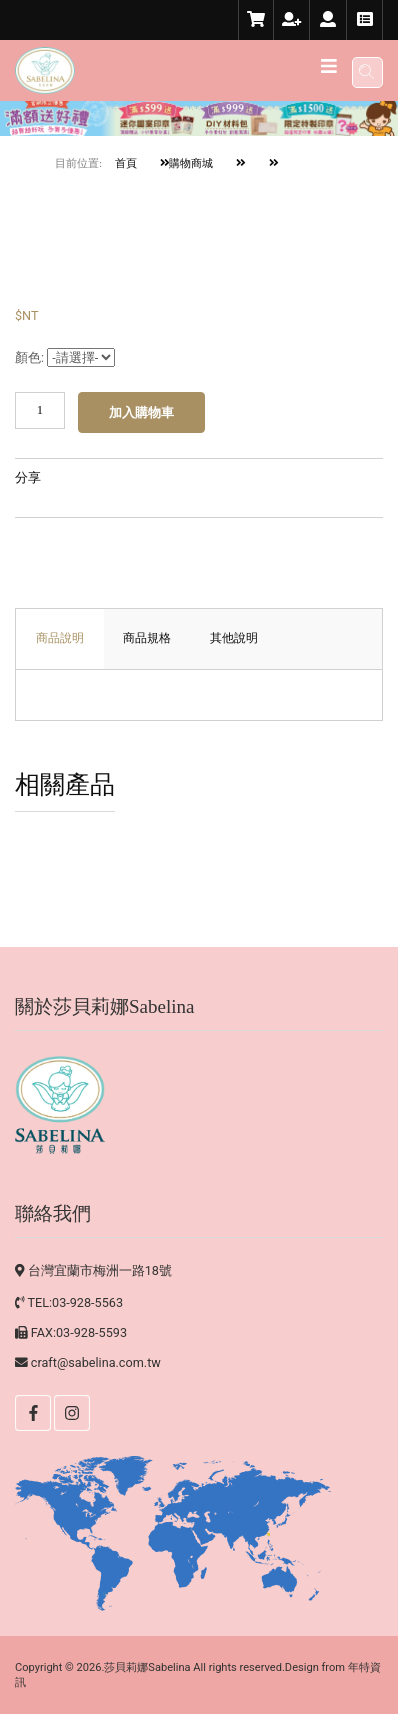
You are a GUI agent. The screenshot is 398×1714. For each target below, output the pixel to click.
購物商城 (187, 163)
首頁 (126, 163)
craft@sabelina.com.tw (96, 1362)
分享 (28, 478)
